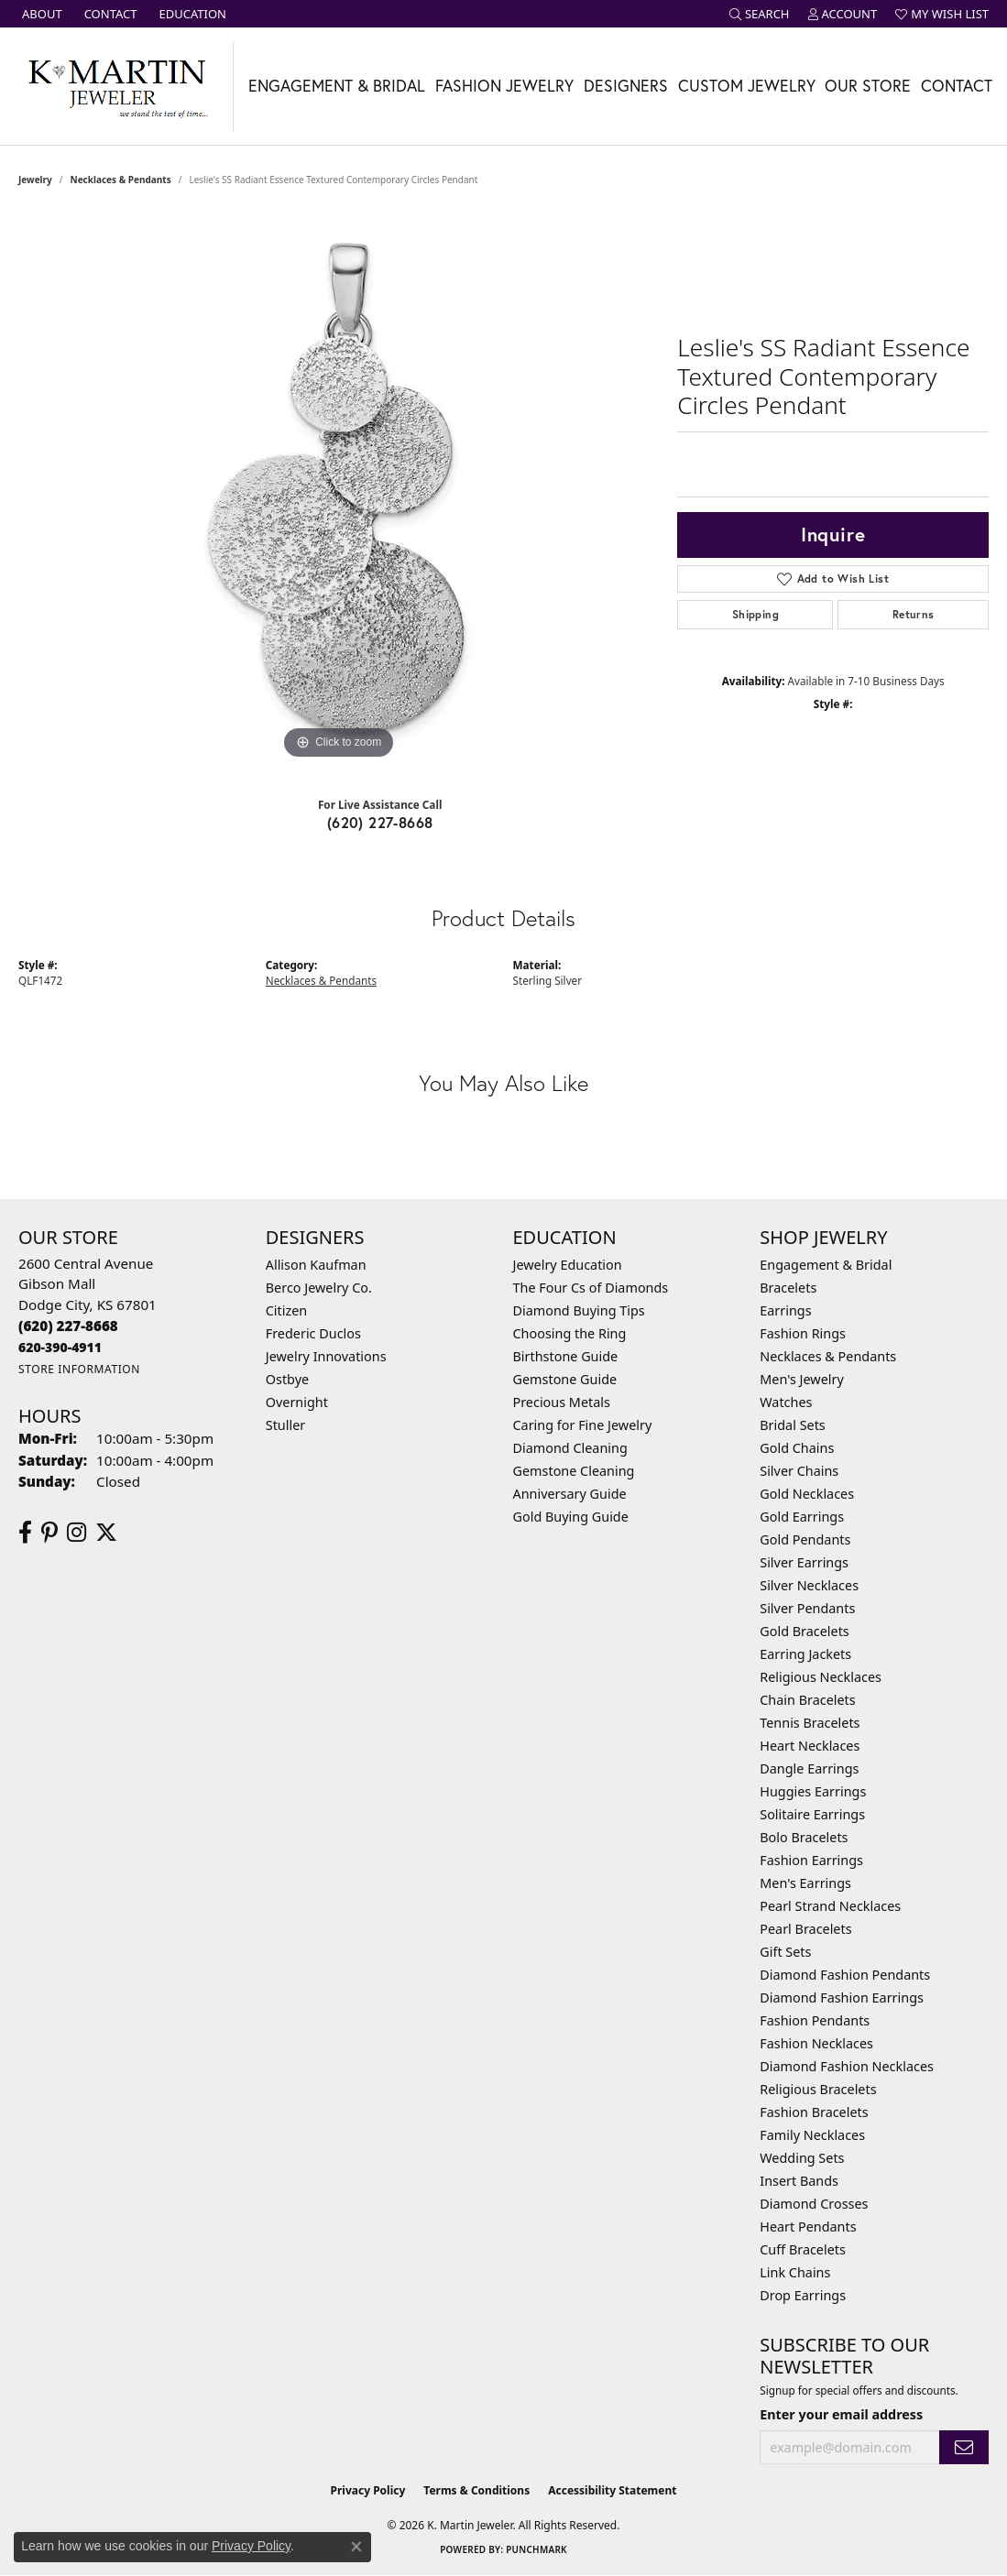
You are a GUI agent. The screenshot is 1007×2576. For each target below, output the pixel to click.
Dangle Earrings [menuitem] (809, 1768)
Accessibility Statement (612, 2490)
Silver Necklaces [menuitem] (809, 1585)
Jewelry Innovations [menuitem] (326, 1356)
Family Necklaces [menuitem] (812, 2135)
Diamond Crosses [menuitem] (814, 2203)
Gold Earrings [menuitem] (802, 1516)
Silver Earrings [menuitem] (804, 1562)
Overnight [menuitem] (297, 1402)
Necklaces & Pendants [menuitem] (828, 1356)
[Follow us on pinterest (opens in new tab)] (49, 1533)
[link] (40, 13)
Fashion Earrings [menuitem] (811, 1860)
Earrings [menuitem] (785, 1310)
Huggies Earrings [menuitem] (813, 1791)
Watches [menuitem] (786, 1402)
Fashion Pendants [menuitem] (815, 2020)
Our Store (868, 85)
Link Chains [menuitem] (795, 2272)
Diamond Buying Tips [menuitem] (579, 1310)
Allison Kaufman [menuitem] (316, 1264)
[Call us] (60, 1347)
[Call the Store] (68, 1325)
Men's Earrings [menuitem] (805, 1883)
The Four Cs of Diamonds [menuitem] (591, 1287)
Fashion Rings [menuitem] (803, 1333)
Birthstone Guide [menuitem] (565, 1356)
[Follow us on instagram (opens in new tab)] (76, 1533)
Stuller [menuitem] (285, 1425)
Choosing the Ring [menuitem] (570, 1333)
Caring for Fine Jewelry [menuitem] (582, 1425)
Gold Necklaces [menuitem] (807, 1493)
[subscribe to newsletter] (964, 2447)
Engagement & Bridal (336, 85)
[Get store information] (79, 1369)
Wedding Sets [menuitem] (802, 2158)
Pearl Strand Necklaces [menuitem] (830, 1906)
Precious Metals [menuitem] (561, 1402)
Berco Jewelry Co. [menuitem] (319, 1287)
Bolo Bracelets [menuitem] (804, 1837)
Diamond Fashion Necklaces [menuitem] (847, 2066)
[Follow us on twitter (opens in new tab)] (106, 1533)
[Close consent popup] (356, 2546)
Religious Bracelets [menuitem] (818, 2089)
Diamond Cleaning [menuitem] (570, 1448)
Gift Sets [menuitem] (785, 1951)
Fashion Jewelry (504, 85)
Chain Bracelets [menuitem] (807, 1699)
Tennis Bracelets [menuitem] (809, 1722)
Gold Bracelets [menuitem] (804, 1631)
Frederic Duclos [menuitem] (313, 1333)
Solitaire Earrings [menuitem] (812, 1814)
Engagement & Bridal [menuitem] (826, 1264)
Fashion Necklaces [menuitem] (816, 2043)
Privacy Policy (368, 2490)
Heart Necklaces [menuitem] (809, 1745)
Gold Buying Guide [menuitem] (571, 1516)
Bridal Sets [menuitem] (793, 1425)
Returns (913, 614)
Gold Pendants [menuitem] (805, 1539)
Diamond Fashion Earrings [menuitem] (842, 1997)
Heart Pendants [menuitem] (808, 2226)
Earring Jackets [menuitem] (805, 1654)
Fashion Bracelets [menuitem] (814, 2112)
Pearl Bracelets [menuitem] (805, 1928)
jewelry (35, 179)
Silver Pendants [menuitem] (807, 1608)
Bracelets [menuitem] (788, 1287)
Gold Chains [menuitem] (797, 1448)
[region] (339, 489)
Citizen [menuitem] (287, 1310)
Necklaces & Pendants (121, 179)
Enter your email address (841, 2414)
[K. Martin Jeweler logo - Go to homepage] (117, 86)
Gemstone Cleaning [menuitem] (574, 1470)
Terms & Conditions (476, 2490)
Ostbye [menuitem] (287, 1379)
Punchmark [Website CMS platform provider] (536, 2549)
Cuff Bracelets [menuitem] (803, 2249)
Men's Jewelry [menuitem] (802, 1379)
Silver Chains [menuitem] (799, 1470)
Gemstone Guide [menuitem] (565, 1379)
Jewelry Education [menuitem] (567, 1264)
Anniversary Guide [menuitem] (570, 1493)
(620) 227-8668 (380, 822)
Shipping (755, 614)
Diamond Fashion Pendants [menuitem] (845, 1974)
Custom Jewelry (746, 85)
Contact (956, 85)
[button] (759, 13)
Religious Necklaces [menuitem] (820, 1677)
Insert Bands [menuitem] (799, 2180)
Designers (626, 85)
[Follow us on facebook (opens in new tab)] (25, 1533)
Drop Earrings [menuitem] (803, 2295)
